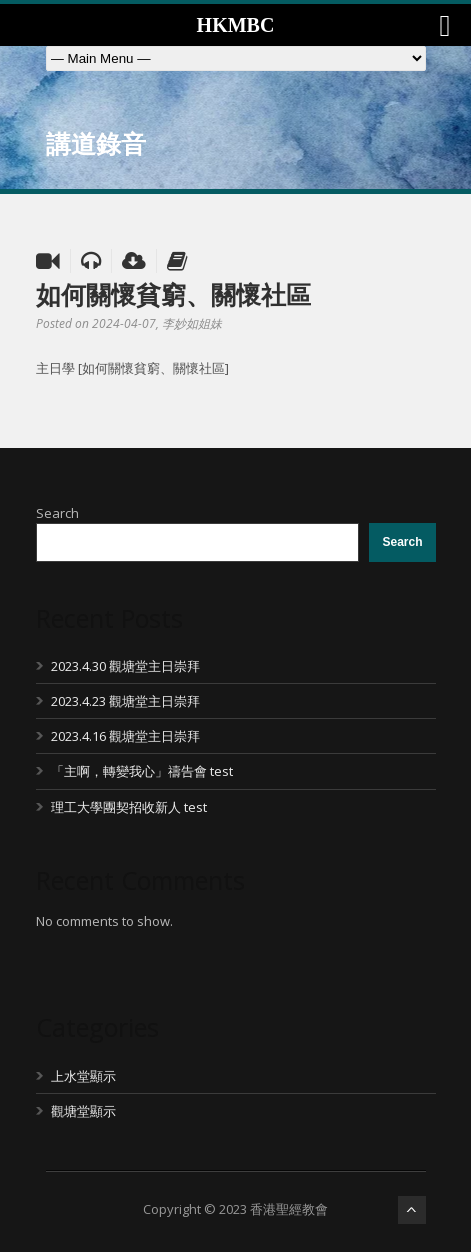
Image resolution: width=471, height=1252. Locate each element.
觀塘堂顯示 (83, 1111)
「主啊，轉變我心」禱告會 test (142, 771)
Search (57, 513)
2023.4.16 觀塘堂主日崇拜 (125, 736)
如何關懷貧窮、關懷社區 (173, 294)
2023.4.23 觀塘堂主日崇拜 (125, 701)
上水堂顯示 (83, 1076)
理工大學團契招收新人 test (129, 807)
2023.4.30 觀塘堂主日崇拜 (125, 666)
